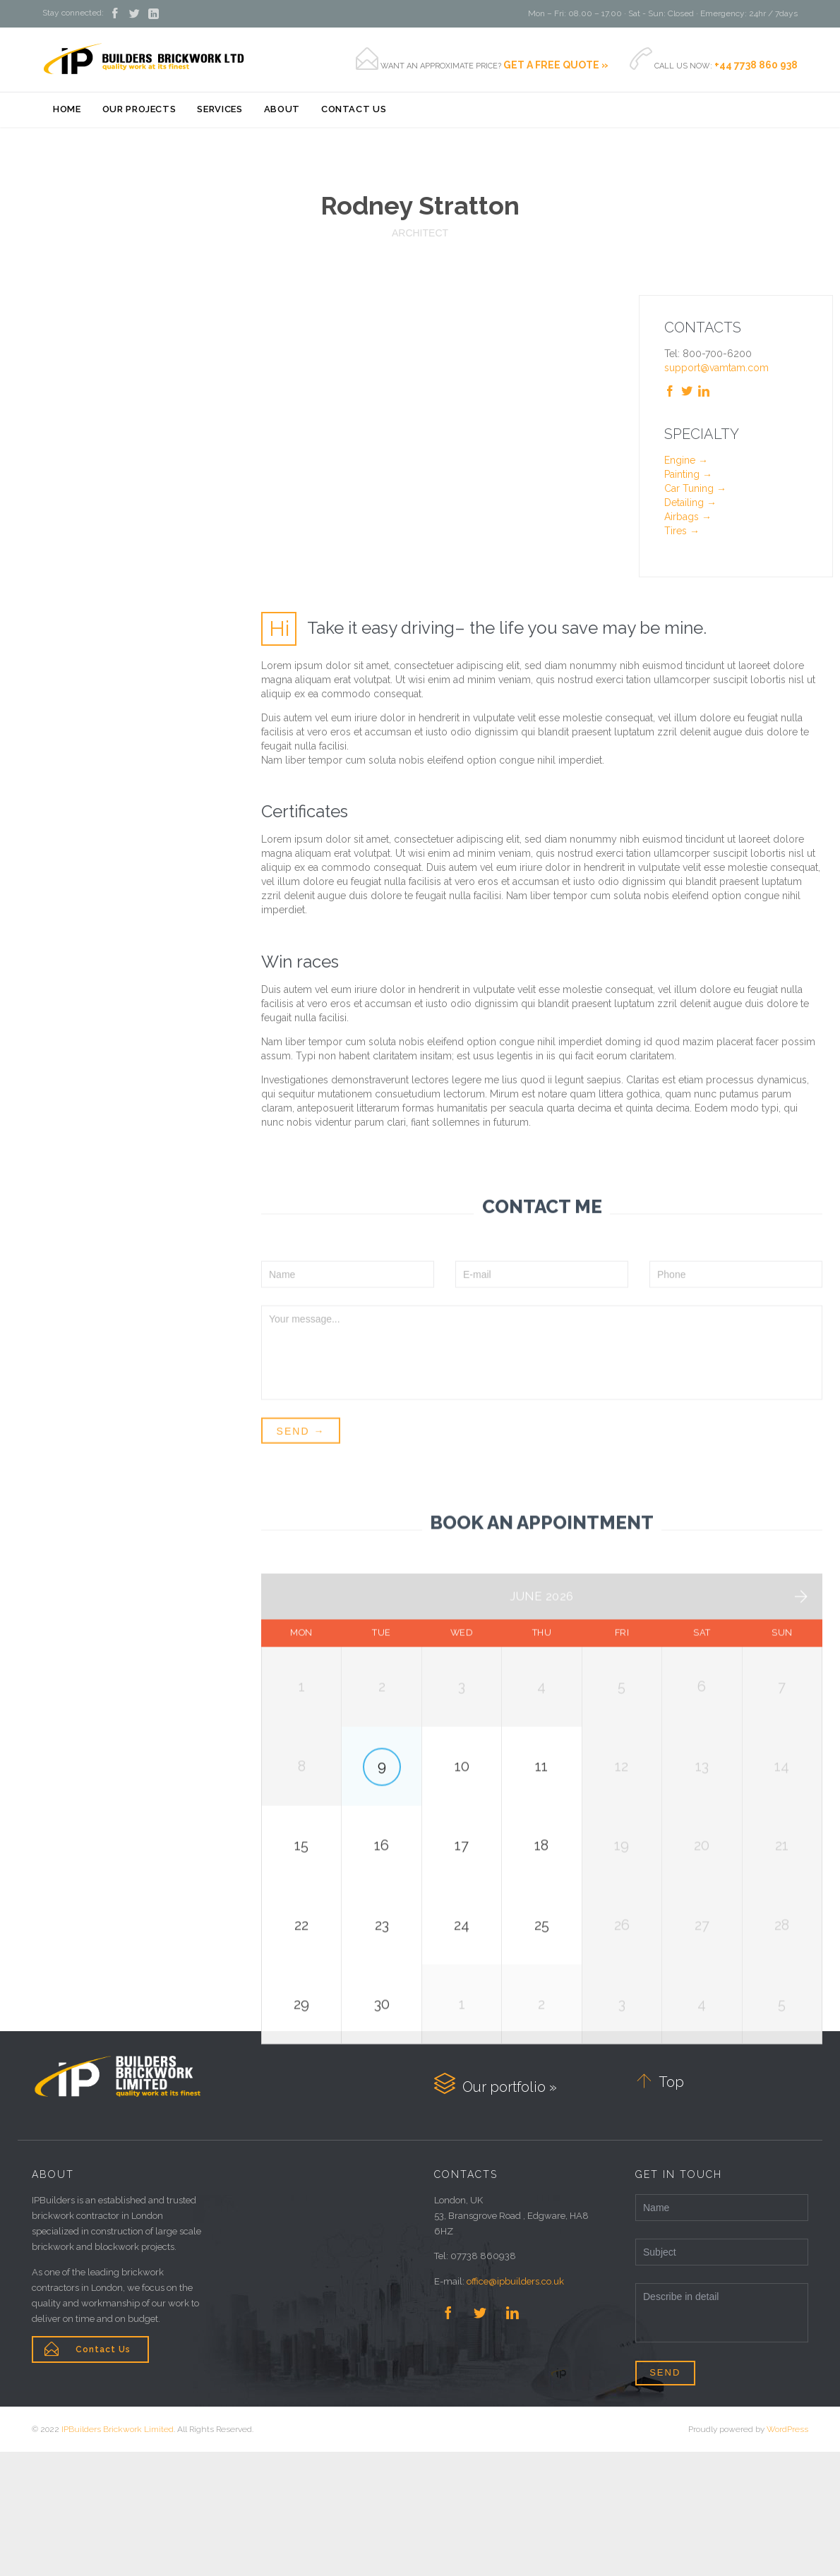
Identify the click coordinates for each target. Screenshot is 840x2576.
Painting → (688, 474)
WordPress (787, 2553)
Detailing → (690, 502)
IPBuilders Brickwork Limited (117, 2553)
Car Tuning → (695, 488)
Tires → (682, 530)
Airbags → (688, 516)
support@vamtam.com (716, 367)
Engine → (686, 460)
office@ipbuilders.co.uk (515, 2405)
